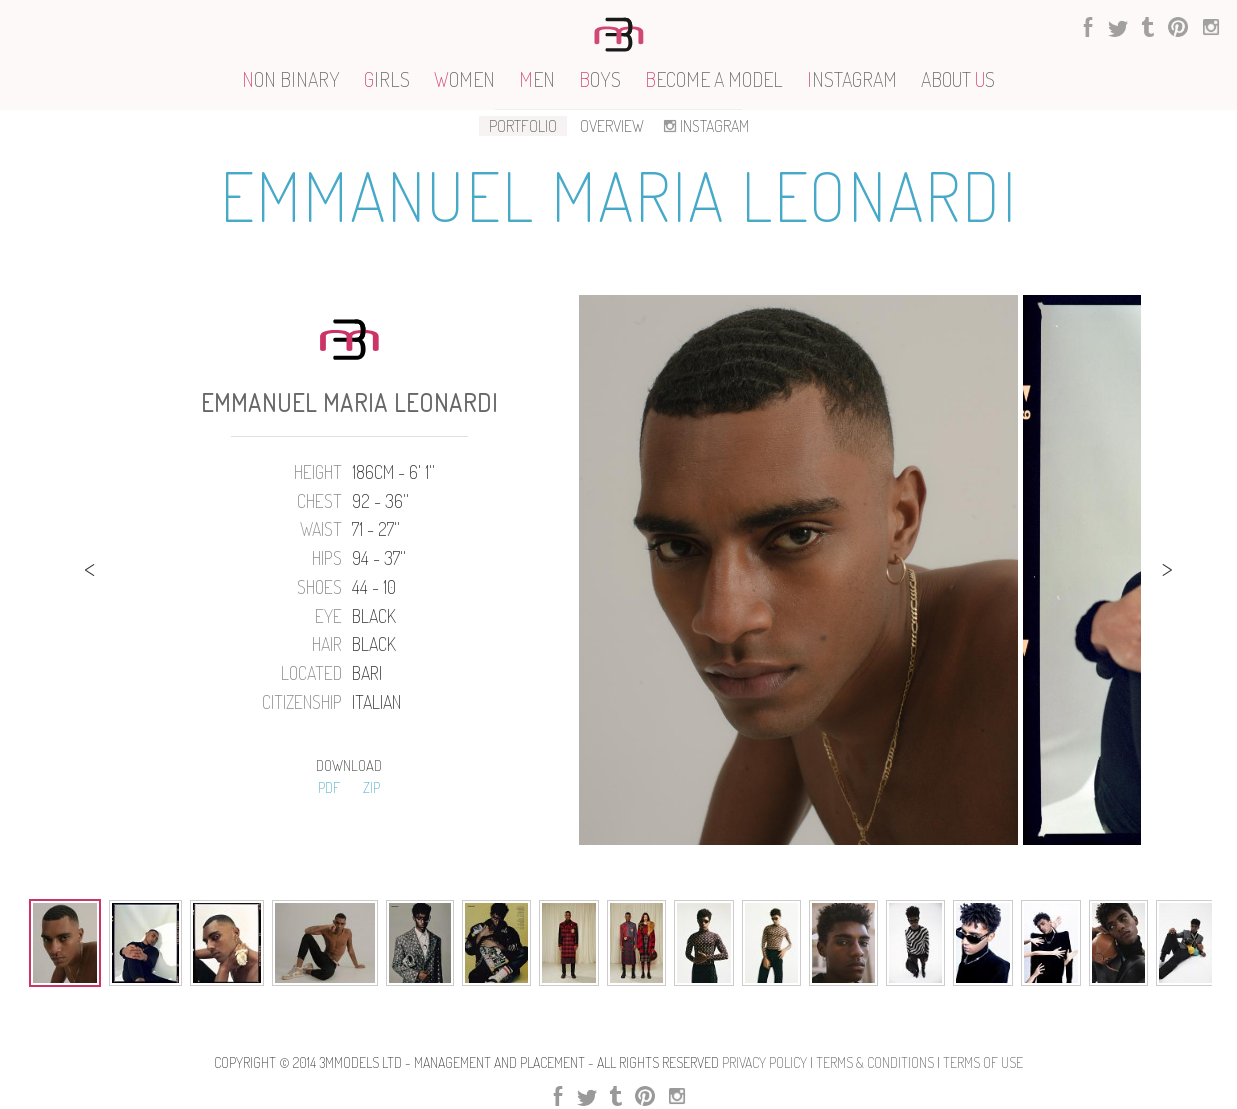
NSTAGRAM (852, 79)
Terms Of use (983, 1062)
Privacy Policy (764, 1062)
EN (537, 79)
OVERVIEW (612, 126)
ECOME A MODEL (714, 79)
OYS (600, 79)
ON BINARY (291, 79)
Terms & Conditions (875, 1062)
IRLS (387, 79)
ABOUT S (958, 79)
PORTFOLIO (523, 126)
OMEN (464, 79)
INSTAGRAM (704, 126)
